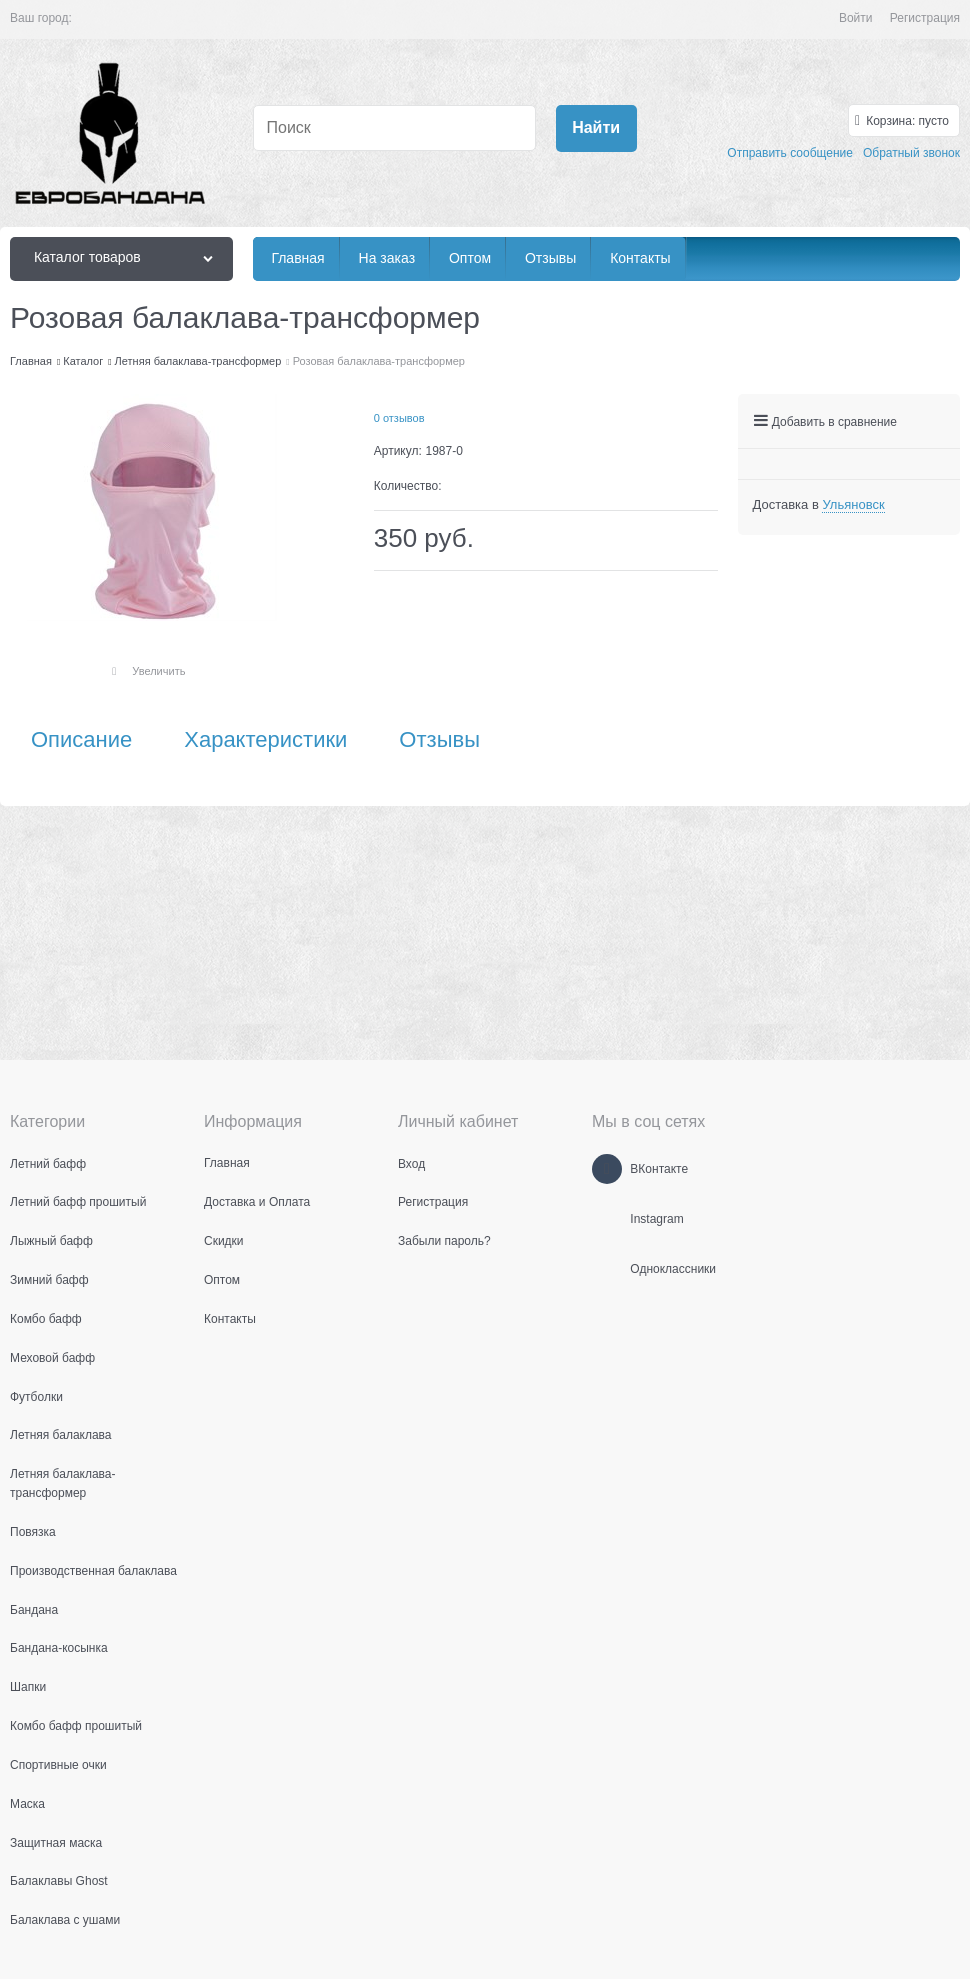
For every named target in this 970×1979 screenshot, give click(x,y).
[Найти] (596, 128)
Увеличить (158, 671)
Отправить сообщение (790, 153)
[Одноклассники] (607, 1269)
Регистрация (925, 18)
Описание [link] (81, 740)
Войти (856, 18)
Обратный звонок (911, 153)
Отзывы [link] (439, 740)
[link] (853, 505)
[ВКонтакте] (607, 1169)
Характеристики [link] (265, 740)
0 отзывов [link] (399, 418)
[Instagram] (607, 1219)
